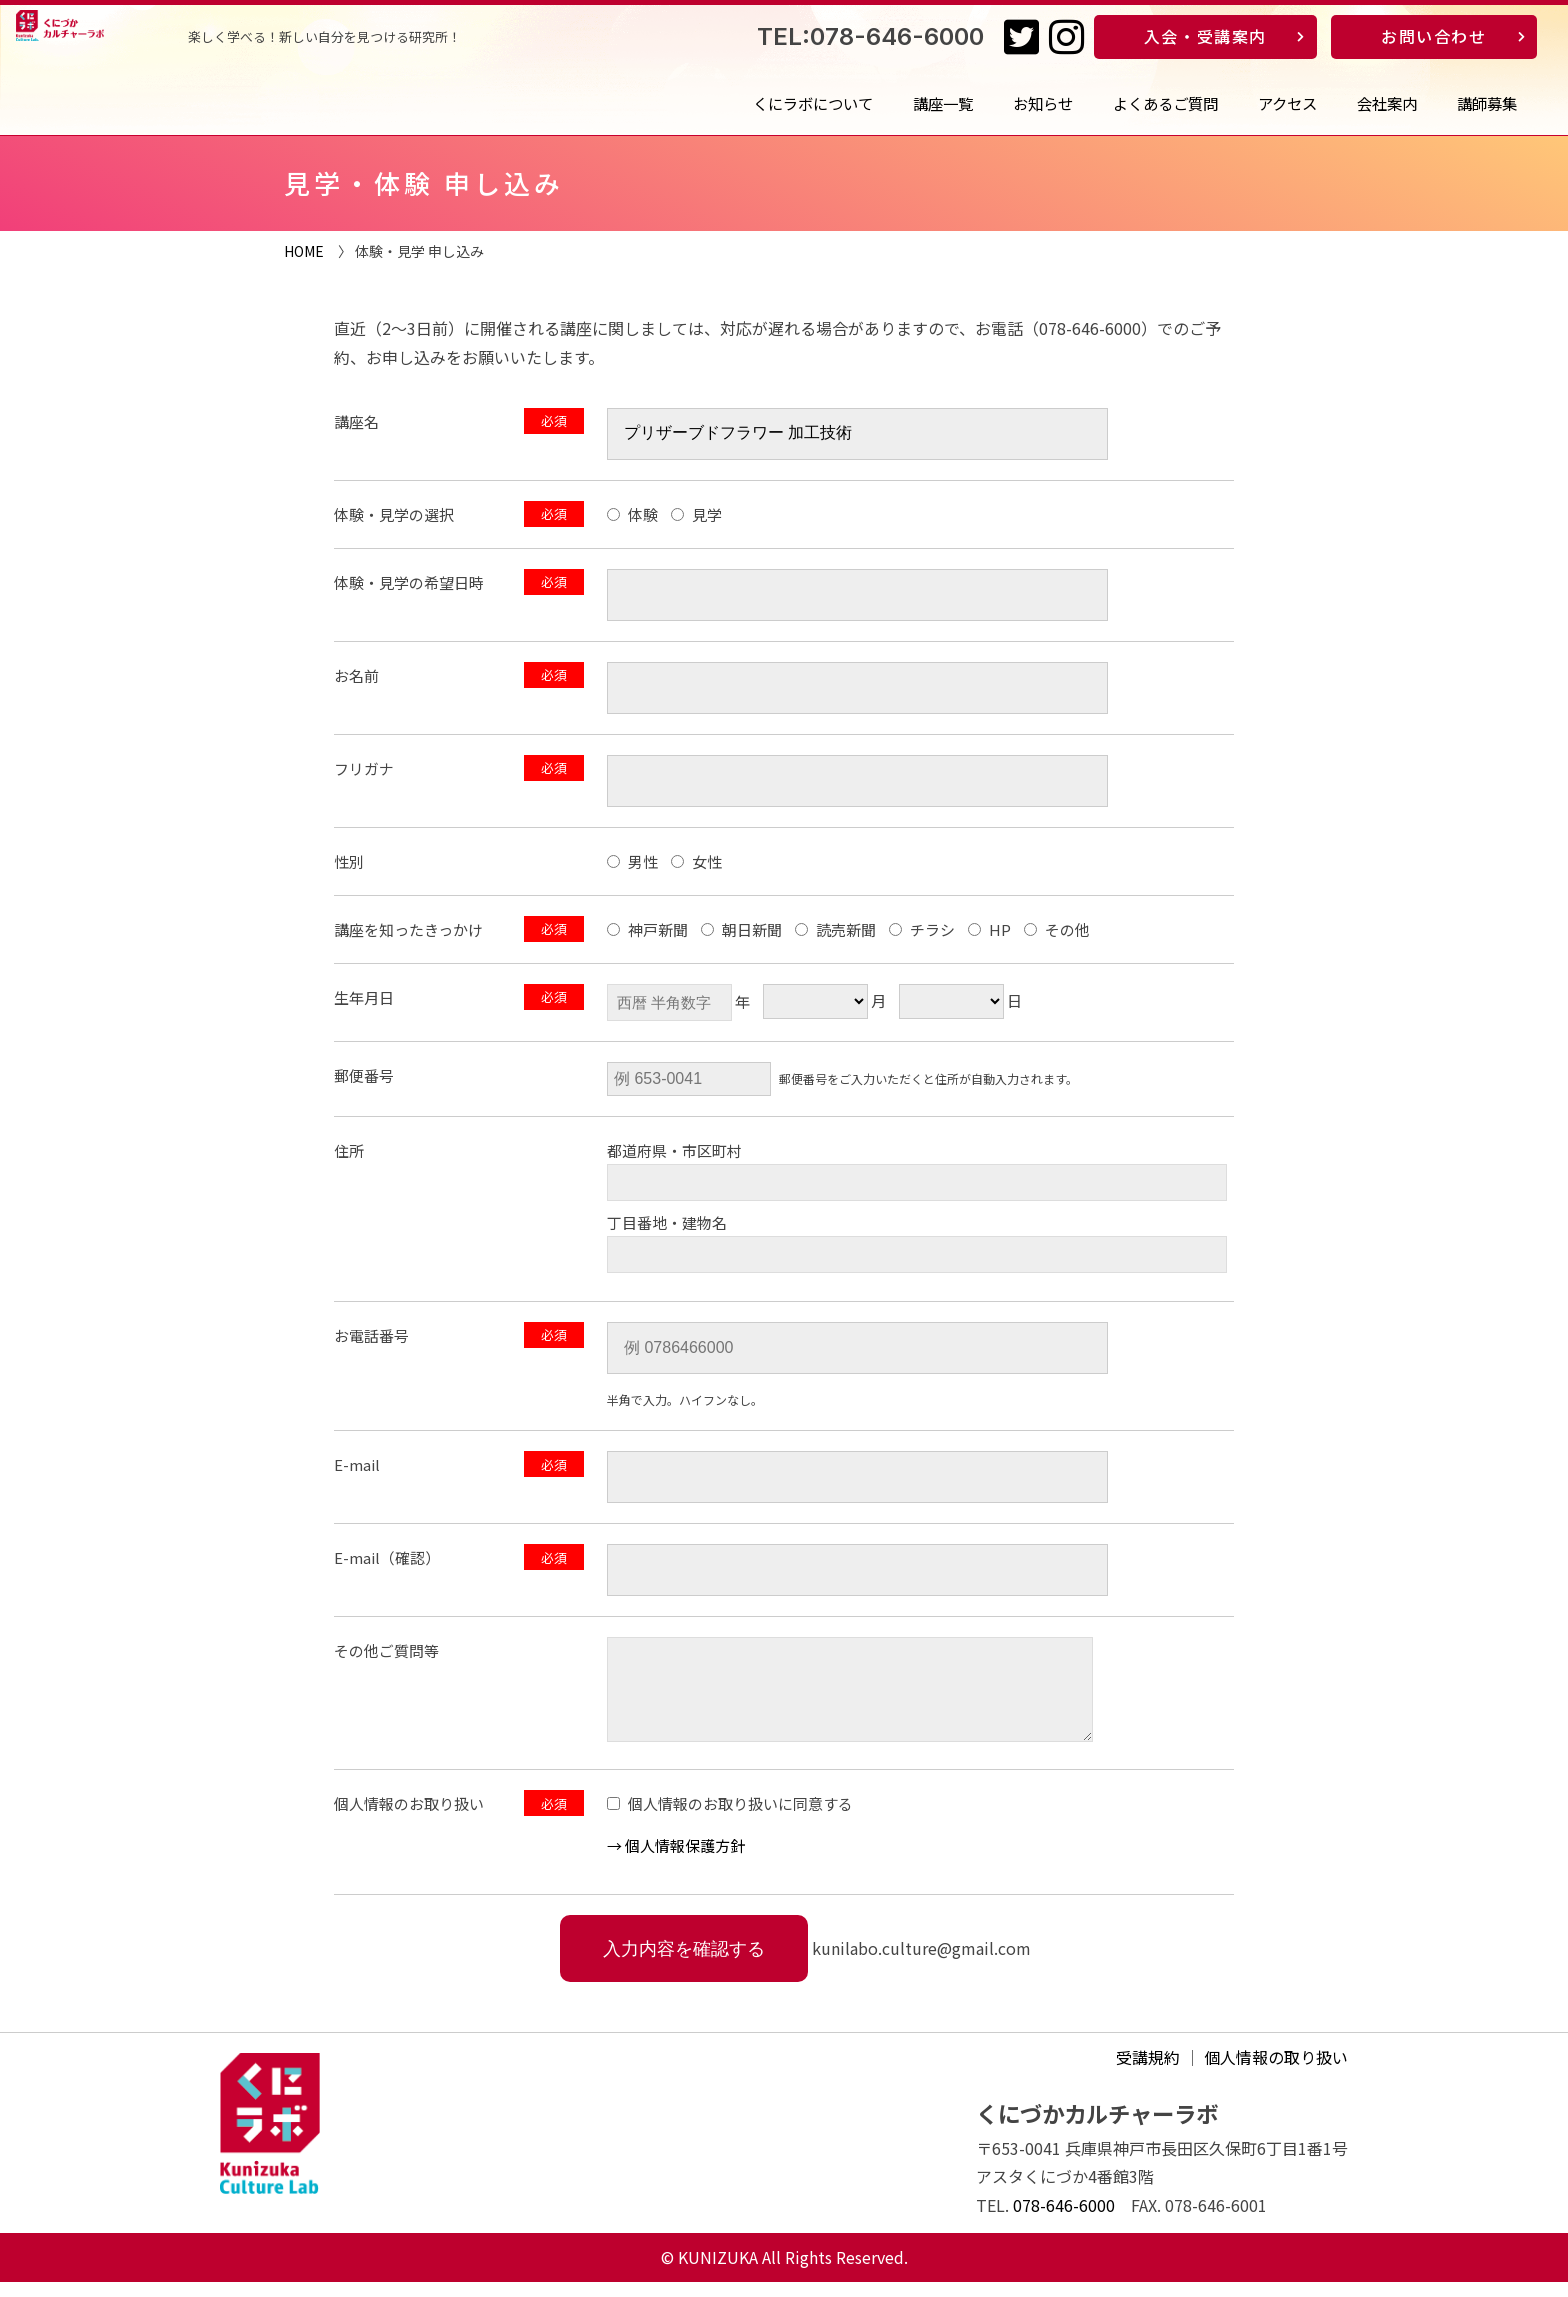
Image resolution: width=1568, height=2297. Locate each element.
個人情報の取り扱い (1276, 2072)
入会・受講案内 (1205, 36)
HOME (304, 251)
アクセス (1287, 103)
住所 (349, 1150)
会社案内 (1387, 103)
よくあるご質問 (1165, 103)
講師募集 (1487, 103)
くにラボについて (813, 103)
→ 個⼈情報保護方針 (676, 1860)
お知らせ (1043, 103)
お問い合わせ (1434, 36)
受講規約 (1148, 2072)
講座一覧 (943, 103)
